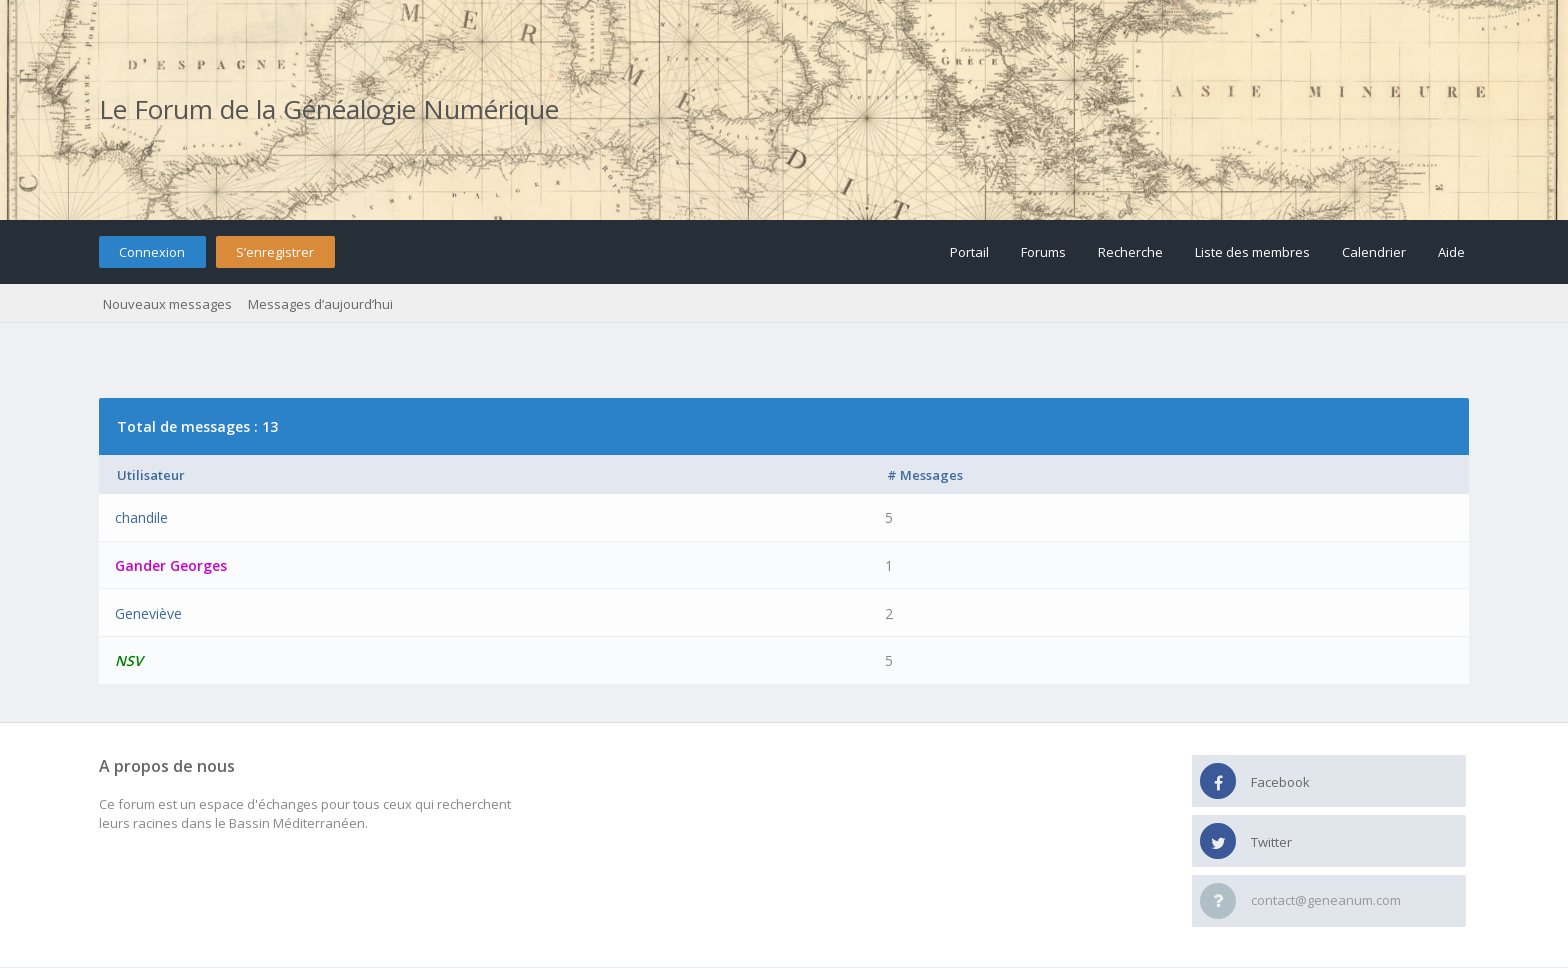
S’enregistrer (275, 252)
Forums (1043, 252)
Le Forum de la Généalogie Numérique (329, 109)
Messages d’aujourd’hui (320, 304)
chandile (141, 517)
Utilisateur (151, 475)
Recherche (1130, 252)
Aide (1451, 252)
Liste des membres (1252, 252)
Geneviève (148, 613)
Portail (969, 252)
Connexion (152, 252)
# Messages (925, 475)
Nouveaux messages (167, 304)
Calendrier (1374, 252)
